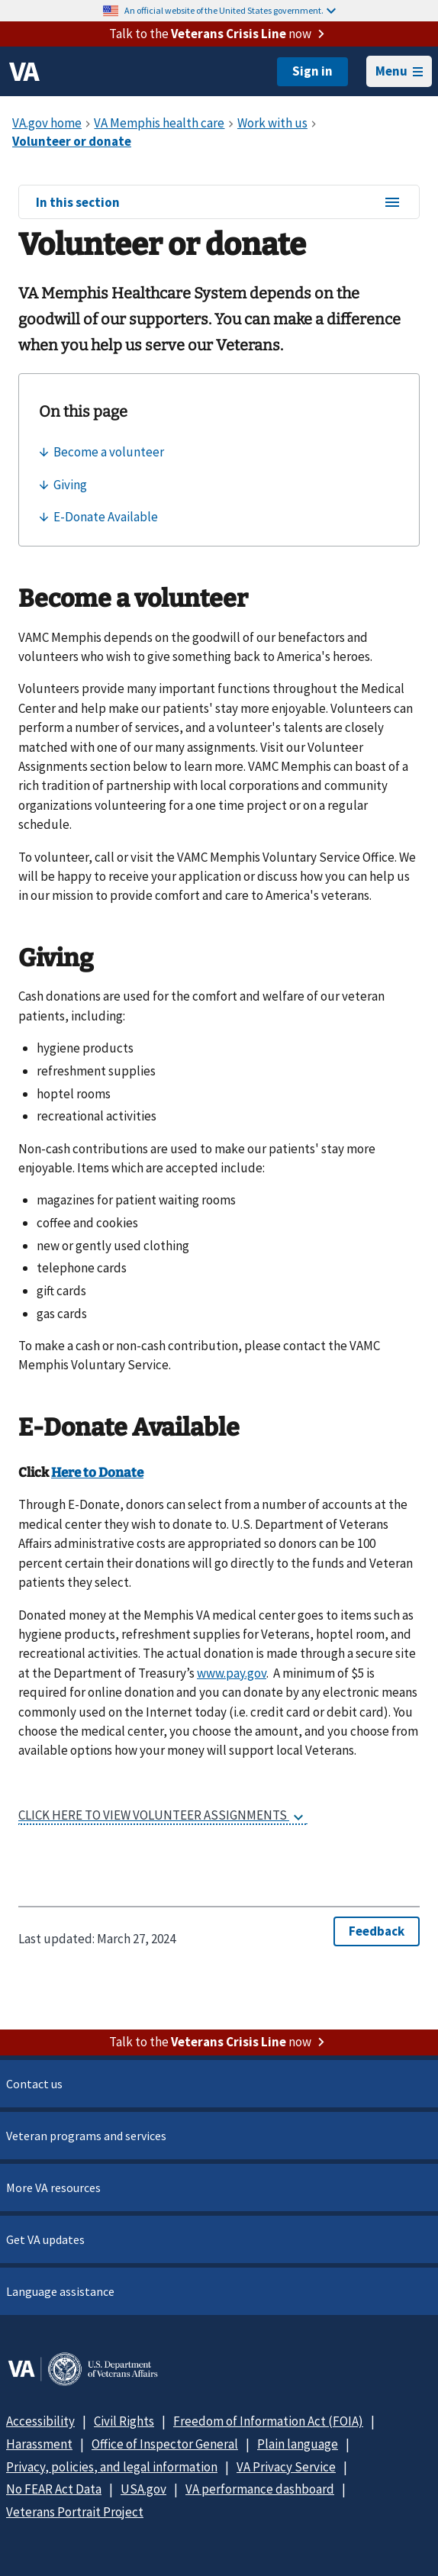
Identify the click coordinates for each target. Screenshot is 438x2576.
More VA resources (53, 2187)
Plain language (297, 2444)
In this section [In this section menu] (218, 203)
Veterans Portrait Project (74, 2511)
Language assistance (60, 2291)
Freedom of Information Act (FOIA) (268, 2421)
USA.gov (143, 2489)
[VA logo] (24, 72)
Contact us (34, 2083)
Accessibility (40, 2421)
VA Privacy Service (286, 2466)
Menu (399, 71)
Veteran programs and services (86, 2135)
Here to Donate (97, 1473)
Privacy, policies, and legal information (111, 2466)
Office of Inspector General (165, 2444)
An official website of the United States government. (230, 10)
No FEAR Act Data (53, 2489)
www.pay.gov (231, 1673)
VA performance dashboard (259, 2489)
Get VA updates (45, 2239)
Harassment (39, 2444)
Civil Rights (124, 2421)
